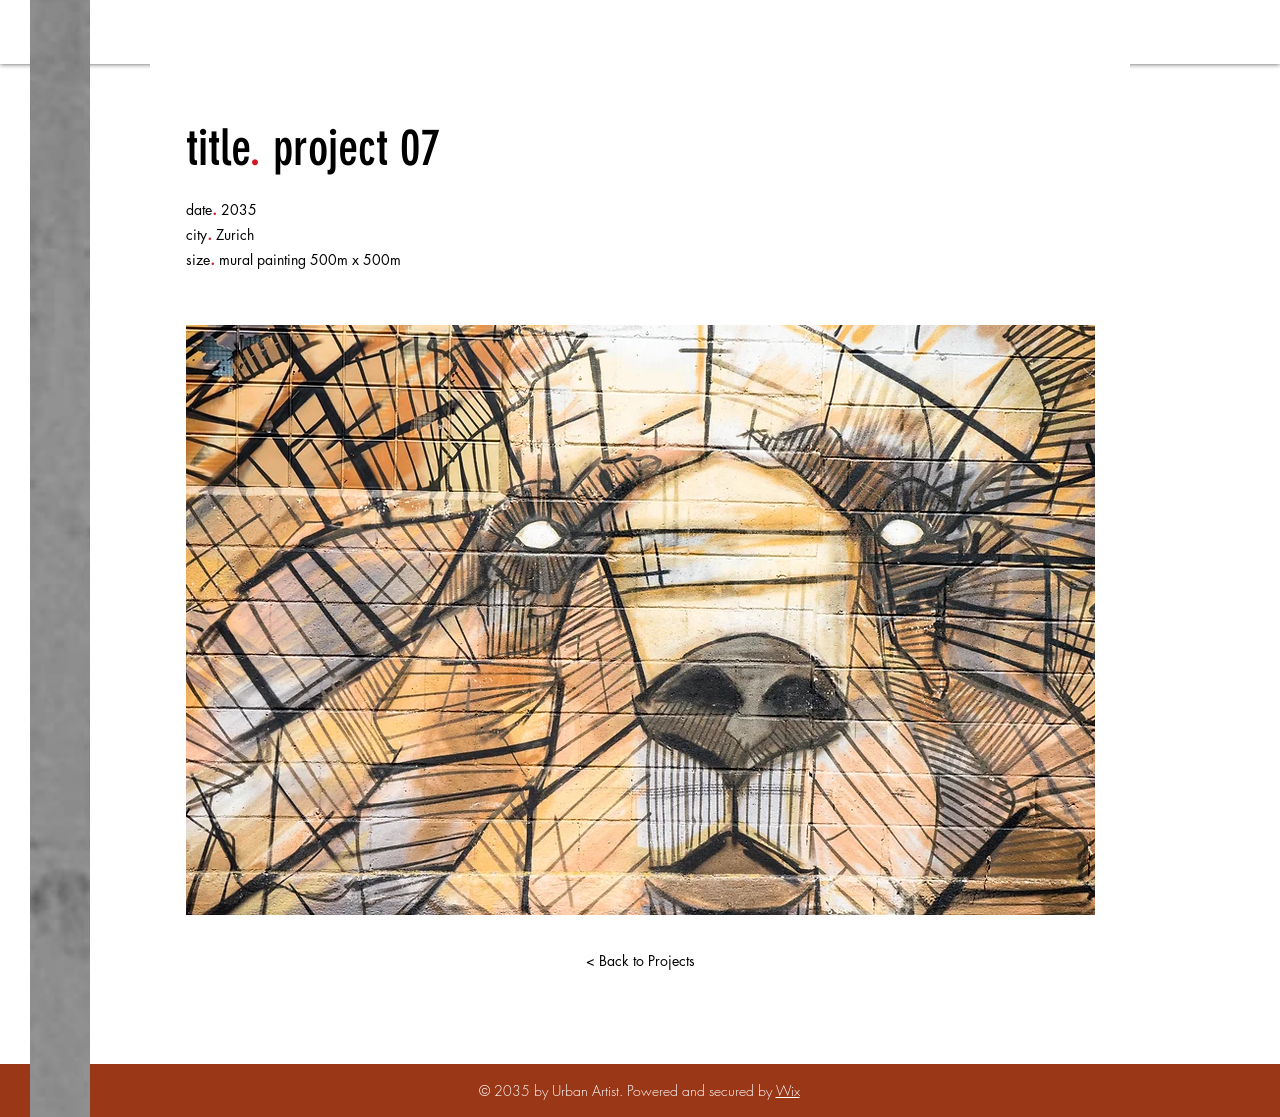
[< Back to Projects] (640, 961)
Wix (788, 1090)
